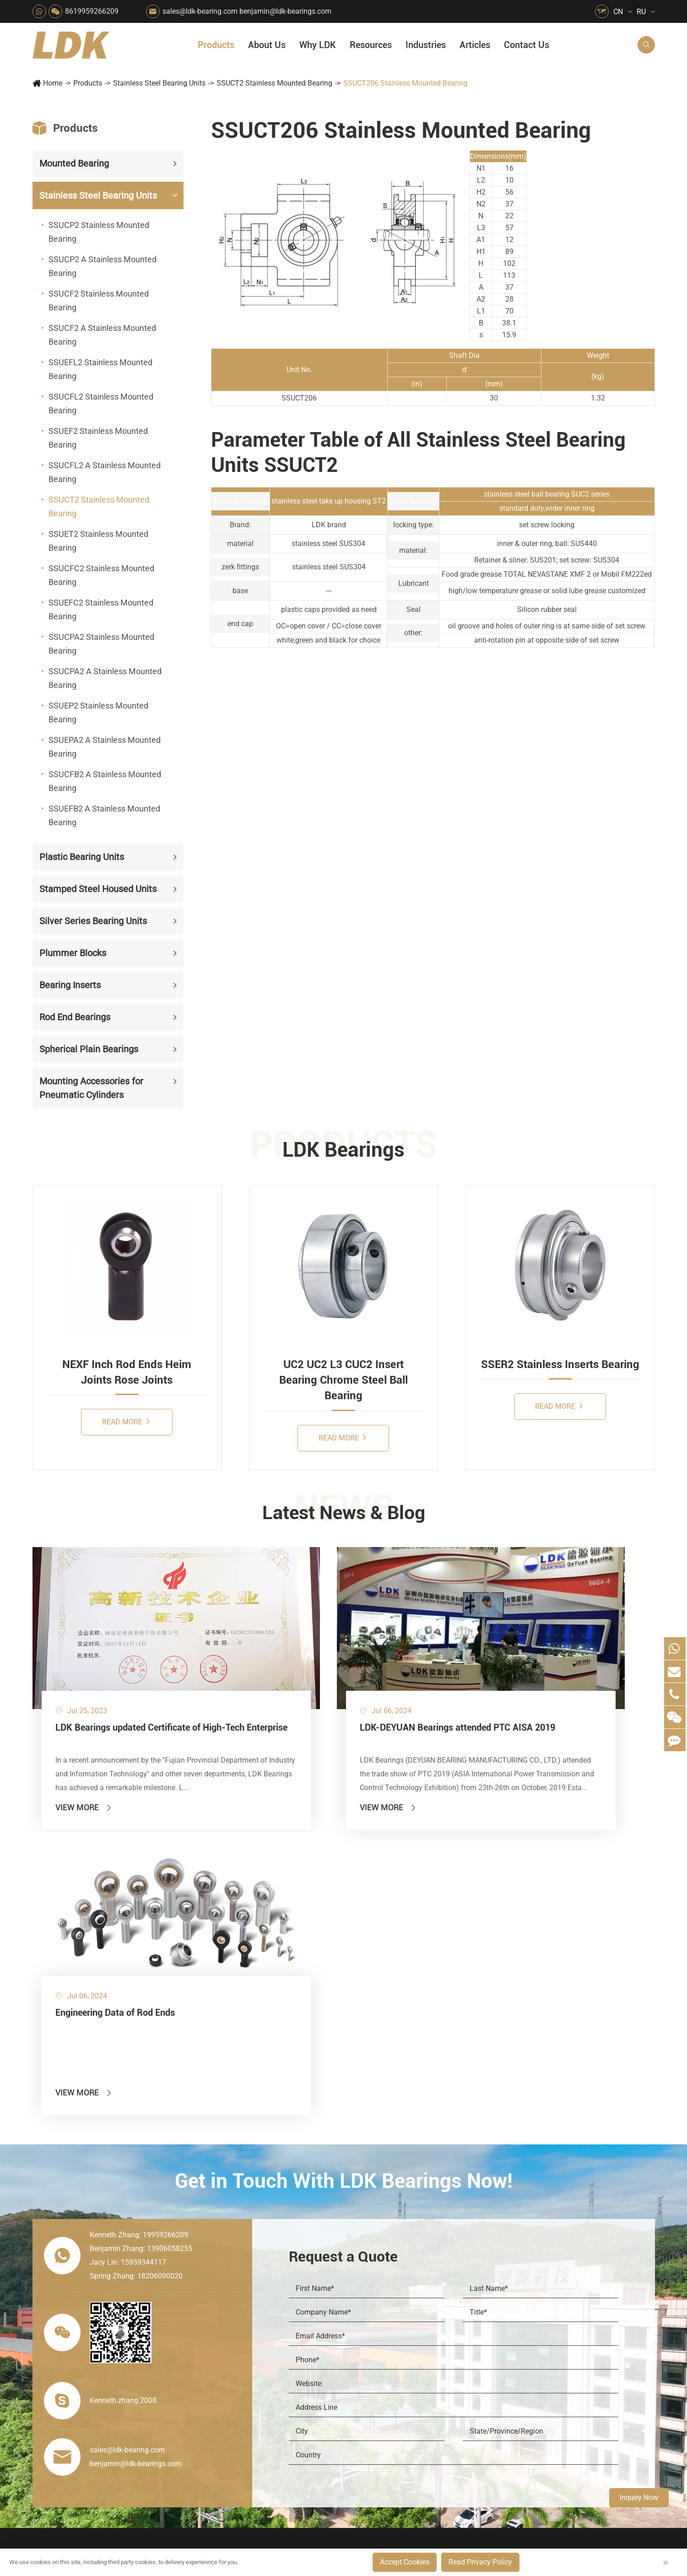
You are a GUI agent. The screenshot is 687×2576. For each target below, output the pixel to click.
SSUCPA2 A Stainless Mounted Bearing (105, 678)
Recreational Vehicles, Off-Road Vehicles (227, 2411)
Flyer (525, 2271)
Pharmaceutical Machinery (227, 2318)
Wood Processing (380, 2318)
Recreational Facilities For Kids (393, 2302)
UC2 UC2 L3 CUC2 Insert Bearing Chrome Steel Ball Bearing (343, 1380)
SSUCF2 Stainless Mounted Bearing (99, 300)
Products (216, 44)
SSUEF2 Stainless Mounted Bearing (98, 437)
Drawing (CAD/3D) (547, 2318)
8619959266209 (92, 11)
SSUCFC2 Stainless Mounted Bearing (101, 575)
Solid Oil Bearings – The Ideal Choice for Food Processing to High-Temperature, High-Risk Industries (586, 2368)
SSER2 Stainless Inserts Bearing (560, 1364)
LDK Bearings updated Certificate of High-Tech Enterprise (127, 1683)
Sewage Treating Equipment (227, 2302)
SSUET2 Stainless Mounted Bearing (98, 540)
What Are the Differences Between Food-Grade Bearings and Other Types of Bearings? (586, 2384)
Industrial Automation (303, 2380)
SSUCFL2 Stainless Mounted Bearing (101, 403)
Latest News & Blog (343, 1514)
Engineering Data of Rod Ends (544, 1676)
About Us (267, 44)
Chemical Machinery (301, 2302)
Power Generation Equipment (227, 2349)
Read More (126, 1421)
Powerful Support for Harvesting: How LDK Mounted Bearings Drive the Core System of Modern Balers (586, 2430)
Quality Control (467, 2337)
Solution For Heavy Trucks (227, 2396)
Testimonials (463, 2384)
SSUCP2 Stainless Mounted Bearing (99, 232)
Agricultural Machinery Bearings (227, 2271)
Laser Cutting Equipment (225, 2427)
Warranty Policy (468, 2399)
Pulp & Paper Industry (303, 2349)
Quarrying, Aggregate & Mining (310, 2255)
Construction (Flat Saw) (306, 2287)
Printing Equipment (299, 2318)
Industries (426, 44)
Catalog (530, 2287)
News (451, 2287)
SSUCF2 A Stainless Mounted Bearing (102, 334)
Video (527, 2302)
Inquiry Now (639, 2497)
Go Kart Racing (292, 2364)
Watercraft (368, 2427)
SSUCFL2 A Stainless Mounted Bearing (105, 472)
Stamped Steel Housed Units (98, 888)
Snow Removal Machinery (393, 2271)
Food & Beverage (379, 2255)
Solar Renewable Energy (224, 2380)
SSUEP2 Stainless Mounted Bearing (98, 712)
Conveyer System (213, 2364)
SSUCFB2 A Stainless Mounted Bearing (105, 781)
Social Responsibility (476, 2271)
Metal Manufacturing (385, 2349)
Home (52, 83)
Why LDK (317, 44)
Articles (475, 44)
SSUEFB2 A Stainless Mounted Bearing (104, 815)
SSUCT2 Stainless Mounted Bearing (274, 83)
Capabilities (462, 2368)
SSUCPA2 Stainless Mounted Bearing (101, 643)
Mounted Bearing (74, 163)
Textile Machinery (380, 2380)
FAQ (524, 2255)
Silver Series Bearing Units (93, 920)
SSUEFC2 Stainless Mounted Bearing (101, 609)
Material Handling (297, 2271)
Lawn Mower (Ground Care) (227, 2333)
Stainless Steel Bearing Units (159, 83)
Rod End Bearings (74, 1017)
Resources (371, 44)
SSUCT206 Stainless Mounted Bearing (405, 83)
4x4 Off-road (372, 2364)
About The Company (476, 2255)
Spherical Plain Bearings (88, 1049)
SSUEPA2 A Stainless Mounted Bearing (105, 746)
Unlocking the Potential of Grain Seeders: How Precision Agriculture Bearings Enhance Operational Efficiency (586, 2415)
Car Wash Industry (381, 2287)
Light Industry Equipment (392, 2333)
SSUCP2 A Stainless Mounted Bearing (103, 266)
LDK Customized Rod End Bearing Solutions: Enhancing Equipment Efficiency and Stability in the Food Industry (586, 2399)
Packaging (202, 2287)
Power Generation (296, 2411)
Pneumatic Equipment (387, 2411)
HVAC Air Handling (215, 2255)
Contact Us (526, 44)
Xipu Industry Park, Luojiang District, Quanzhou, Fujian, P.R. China (570, 2511)
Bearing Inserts (70, 985)
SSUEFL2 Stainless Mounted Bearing (100, 369)
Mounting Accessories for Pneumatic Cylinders (91, 1088)
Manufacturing (466, 2353)
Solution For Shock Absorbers (310, 2396)
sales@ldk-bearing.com (200, 11)
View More (84, 1756)
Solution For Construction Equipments (393, 2396)
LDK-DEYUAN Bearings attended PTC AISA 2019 (335, 1683)
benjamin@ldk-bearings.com (285, 11)
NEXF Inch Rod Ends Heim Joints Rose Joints (126, 1372)
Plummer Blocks (72, 952)
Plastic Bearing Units (81, 856)
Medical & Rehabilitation (307, 2333)
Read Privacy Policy (480, 2562)
